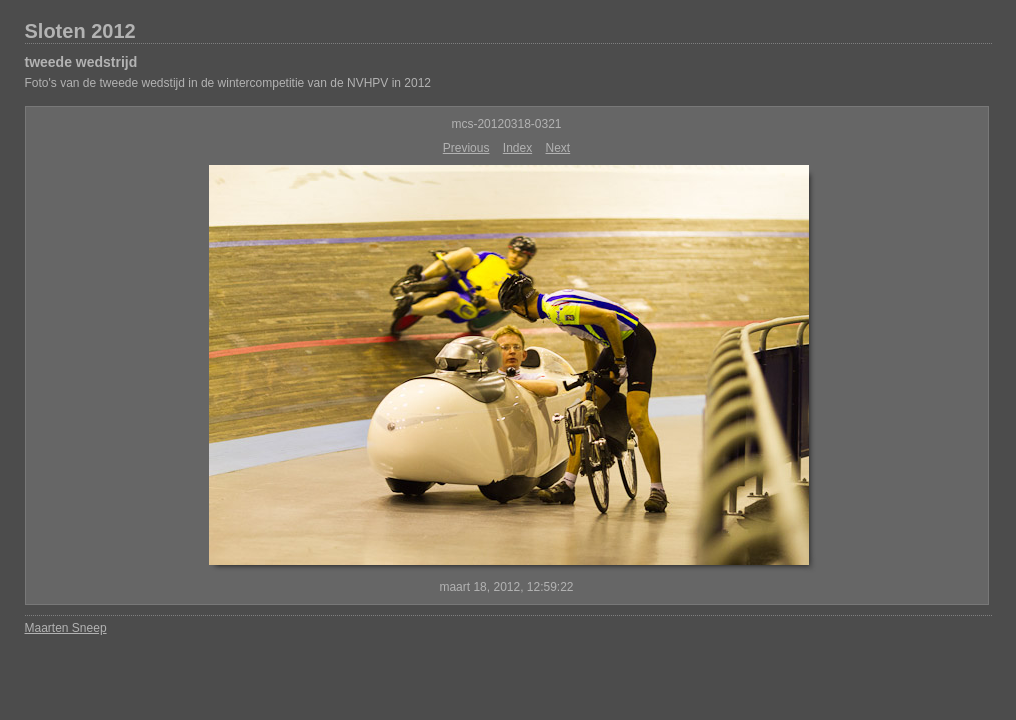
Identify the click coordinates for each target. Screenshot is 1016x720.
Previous (466, 148)
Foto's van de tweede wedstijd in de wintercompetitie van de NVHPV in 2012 (228, 83)
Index (517, 148)
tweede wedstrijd (81, 62)
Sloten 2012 (80, 31)
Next (558, 148)
